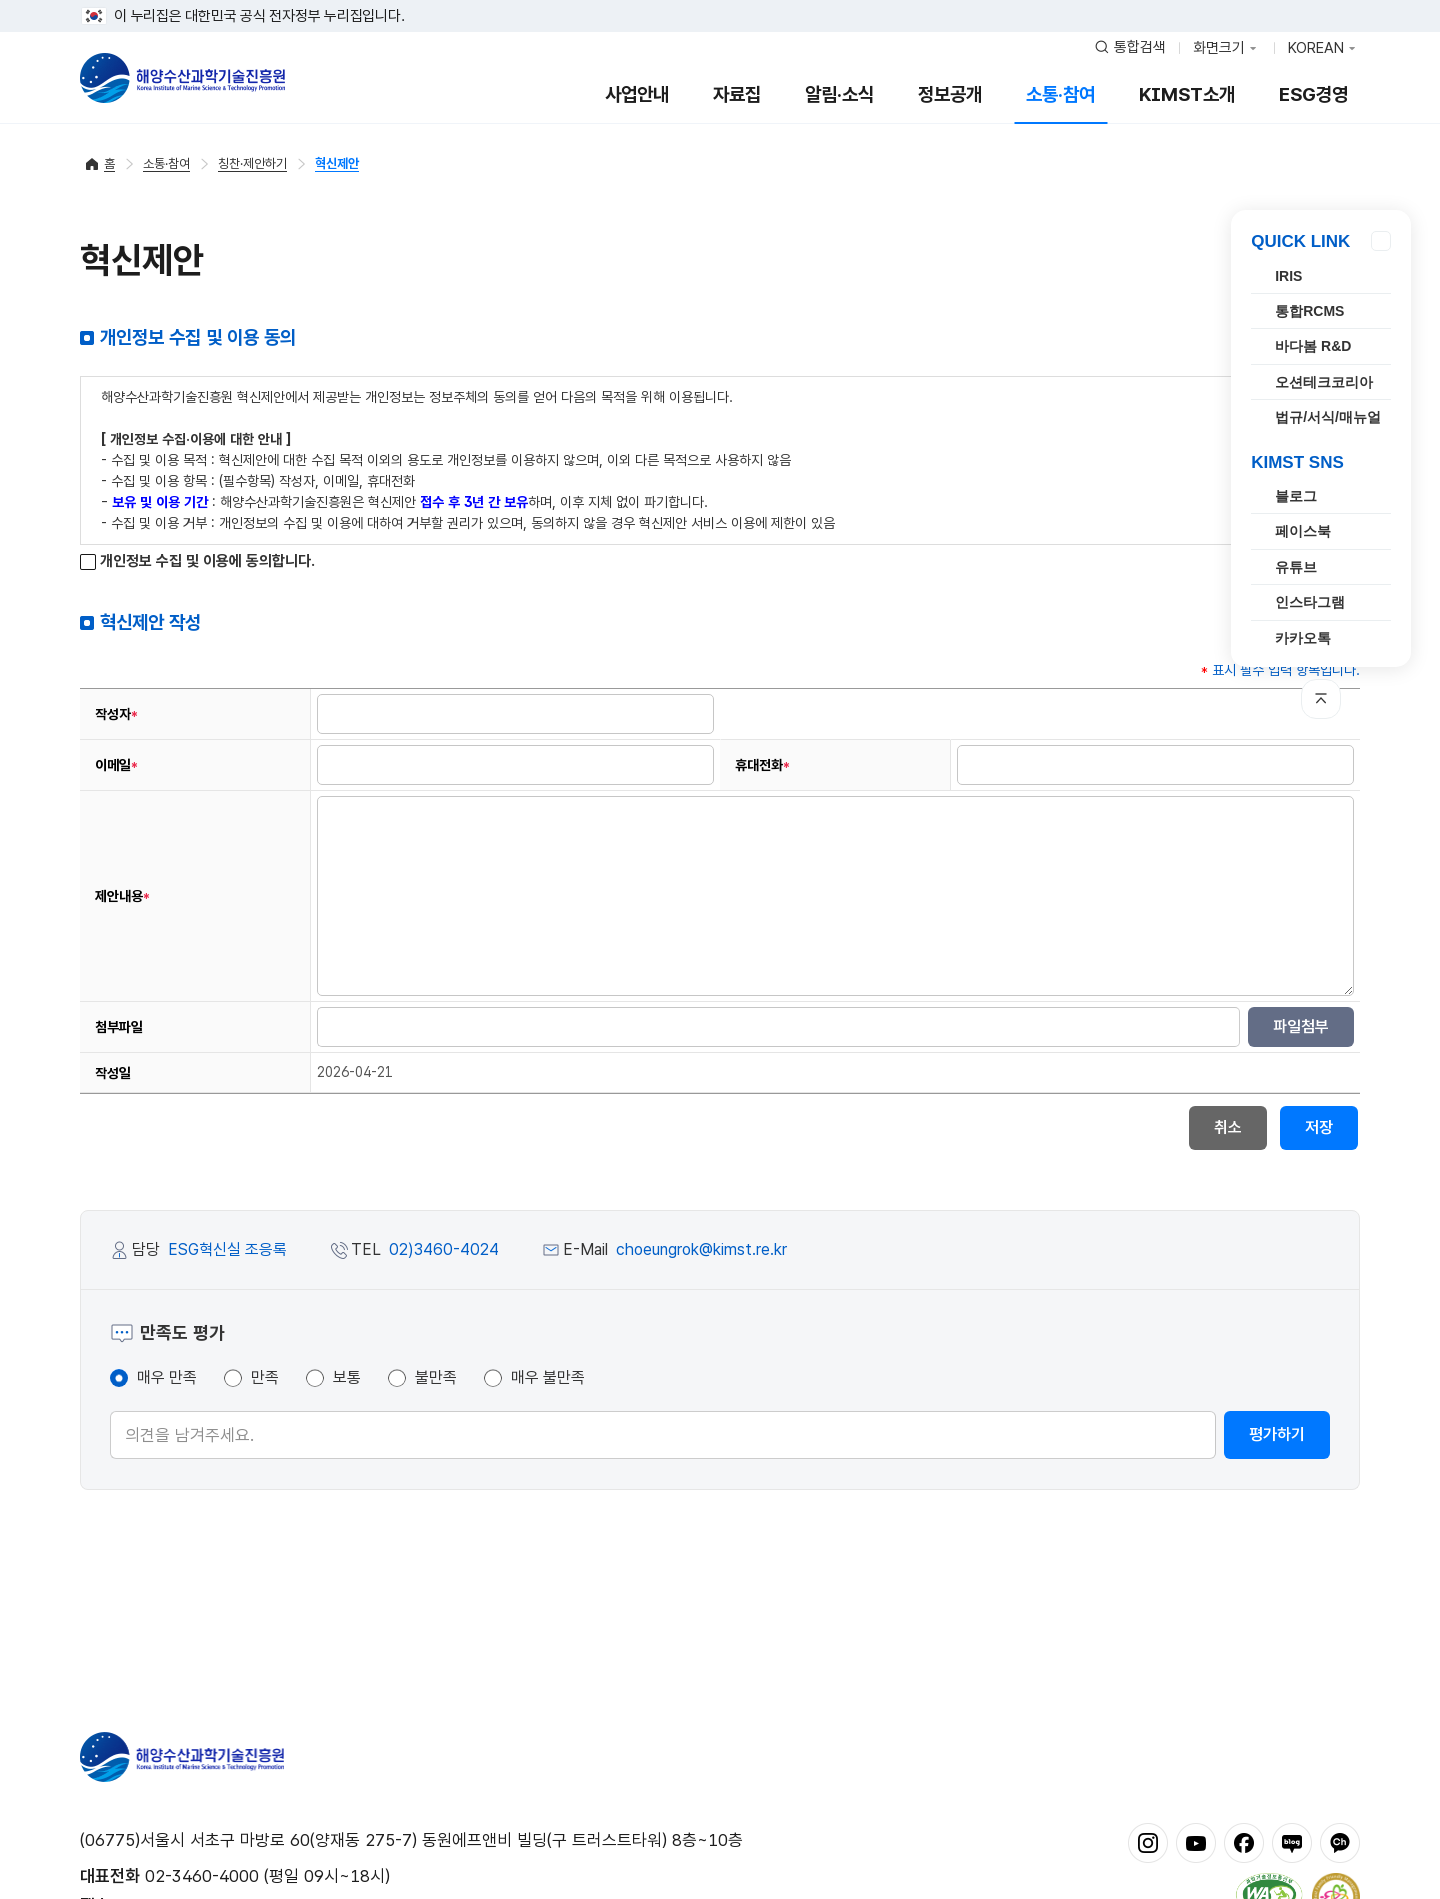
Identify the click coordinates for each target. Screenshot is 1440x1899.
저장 (1319, 1127)
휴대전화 (762, 765)
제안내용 (122, 896)
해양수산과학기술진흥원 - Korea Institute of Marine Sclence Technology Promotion (182, 78)
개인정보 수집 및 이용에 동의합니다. (197, 561)
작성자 (116, 714)
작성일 (113, 1073)
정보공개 (950, 94)
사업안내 (637, 94)
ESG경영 (1313, 94)
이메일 (116, 765)
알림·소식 (839, 94)
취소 (1228, 1127)
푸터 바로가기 (720, 0)
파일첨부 (1301, 1026)
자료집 (737, 94)
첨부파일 (119, 1027)
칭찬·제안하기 (252, 163)
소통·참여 (1060, 94)
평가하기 (1277, 1434)
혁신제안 (337, 163)
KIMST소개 (1187, 94)
